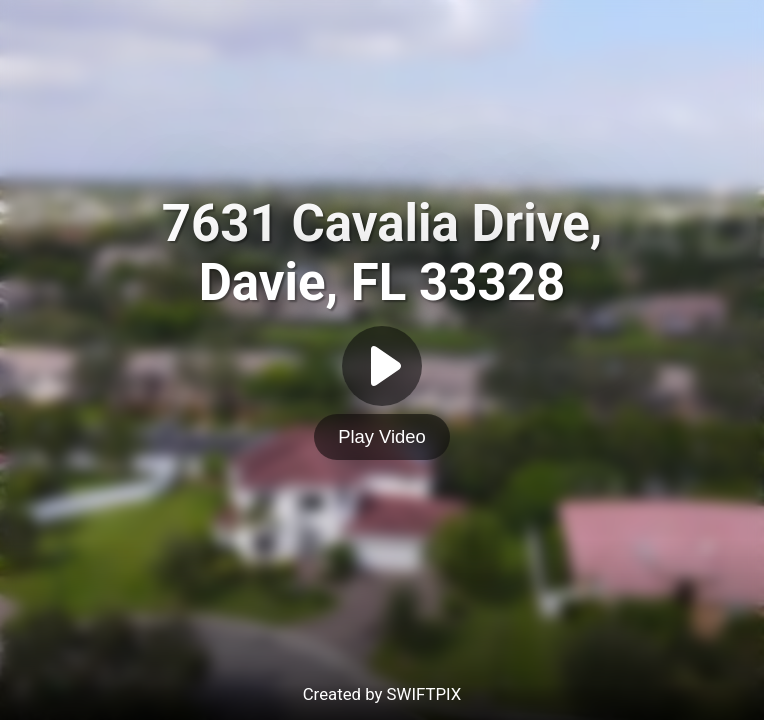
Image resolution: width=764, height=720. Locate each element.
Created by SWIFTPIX (382, 694)
